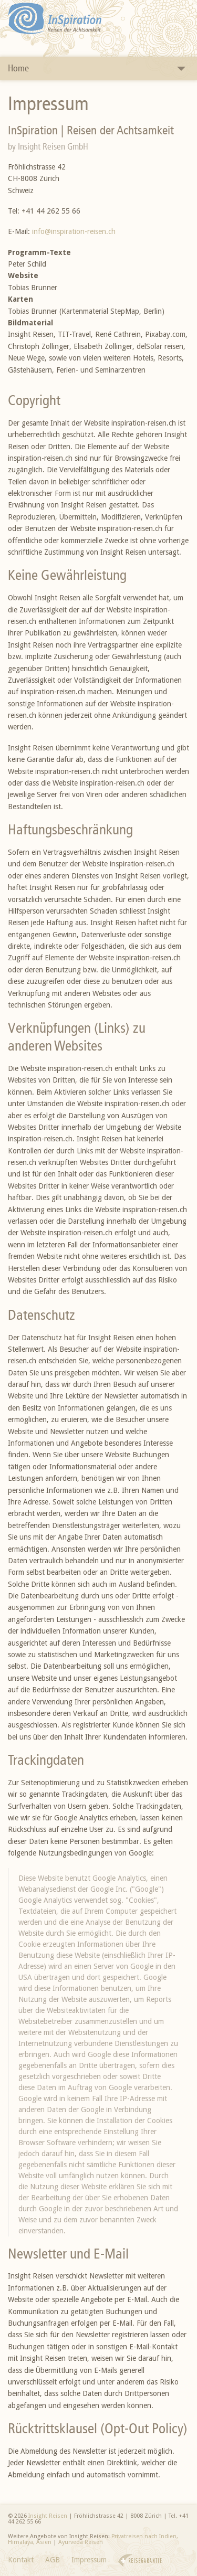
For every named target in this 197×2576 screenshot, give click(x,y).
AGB (52, 2560)
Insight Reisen (47, 2516)
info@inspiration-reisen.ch (74, 231)
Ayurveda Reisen (80, 2542)
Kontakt (21, 2560)
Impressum (89, 2560)
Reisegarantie (140, 2560)
